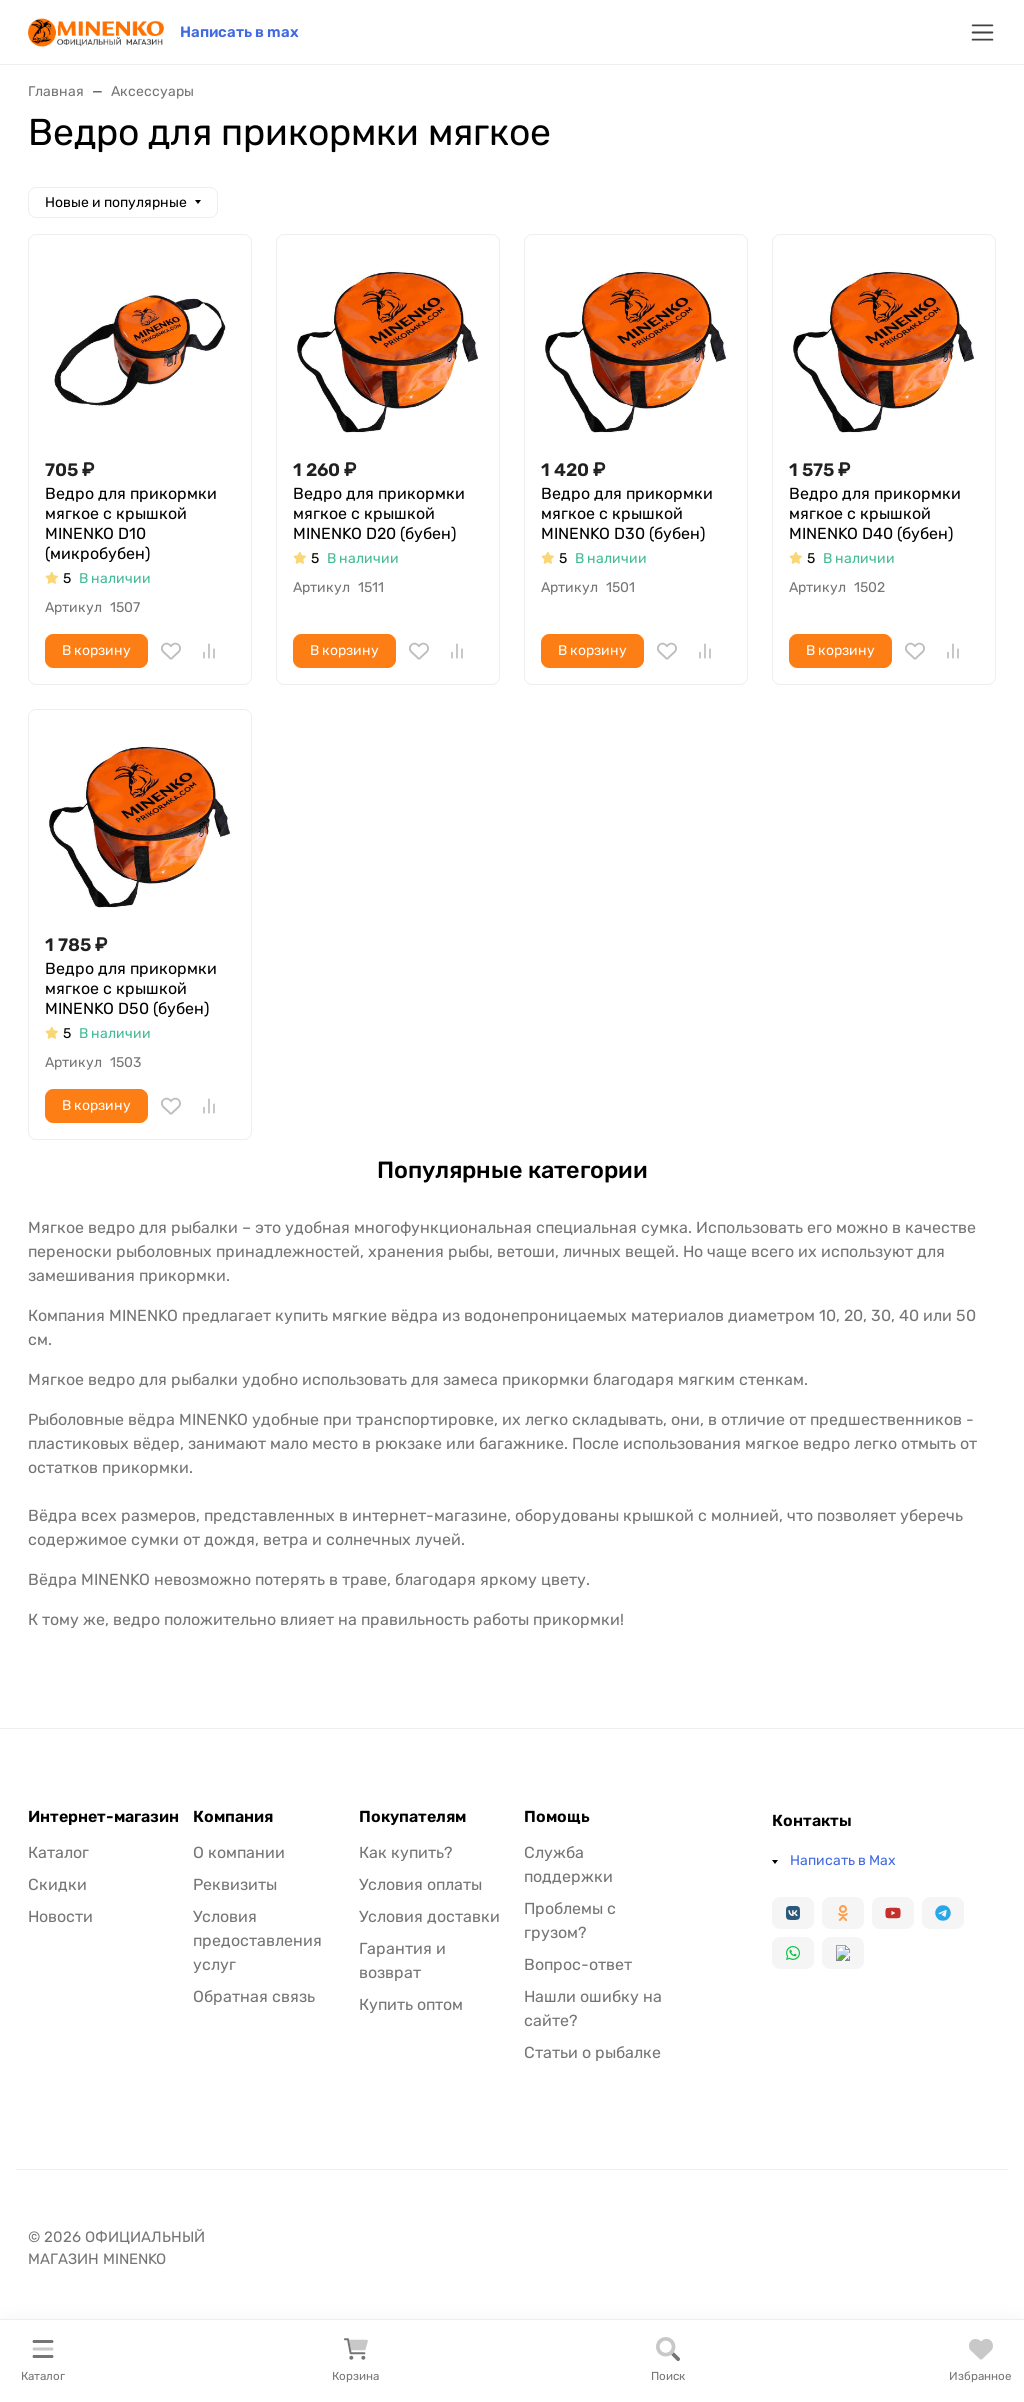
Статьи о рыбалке (592, 2052)
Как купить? (406, 1852)
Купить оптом (411, 2004)
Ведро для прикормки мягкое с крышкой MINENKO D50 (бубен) (131, 988)
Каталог (58, 1852)
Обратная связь (254, 1996)
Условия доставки (429, 1916)
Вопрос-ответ (578, 1964)
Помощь (557, 1817)
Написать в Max (843, 1860)
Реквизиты (235, 1884)
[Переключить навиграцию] (982, 32)
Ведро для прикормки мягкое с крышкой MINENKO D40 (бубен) (875, 513)
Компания (233, 1817)
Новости (60, 1916)
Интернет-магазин (103, 1817)
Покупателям (412, 1817)
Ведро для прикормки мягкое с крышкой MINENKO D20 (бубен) (379, 513)
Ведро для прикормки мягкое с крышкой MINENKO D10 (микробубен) (131, 523)
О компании (239, 1852)
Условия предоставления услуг (257, 1940)
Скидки (57, 1884)
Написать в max (239, 32)
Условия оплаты (420, 1884)
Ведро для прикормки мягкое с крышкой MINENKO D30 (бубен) (627, 513)
